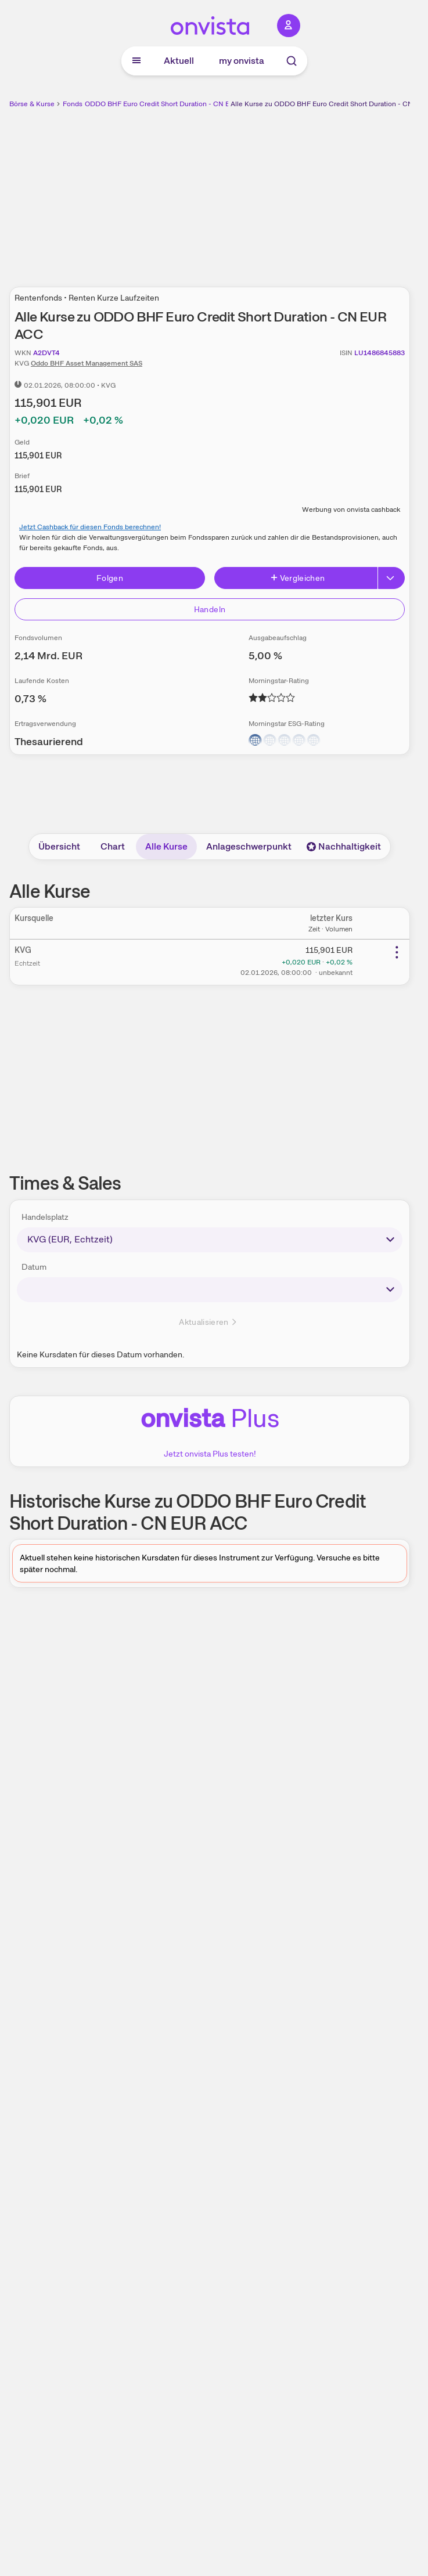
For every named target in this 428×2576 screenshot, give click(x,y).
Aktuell (179, 61)
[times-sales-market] (209, 1240)
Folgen (109, 578)
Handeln (209, 609)
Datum (33, 1267)
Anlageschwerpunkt (249, 846)
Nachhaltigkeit (344, 846)
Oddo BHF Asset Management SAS (86, 363)
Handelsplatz (45, 1217)
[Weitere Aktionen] (397, 952)
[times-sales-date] (209, 1289)
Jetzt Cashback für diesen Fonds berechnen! (90, 527)
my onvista (241, 61)
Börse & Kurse (32, 104)
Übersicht (59, 846)
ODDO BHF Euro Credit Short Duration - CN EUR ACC (170, 104)
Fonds (72, 104)
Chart (112, 846)
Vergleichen (297, 578)
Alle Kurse (166, 846)
